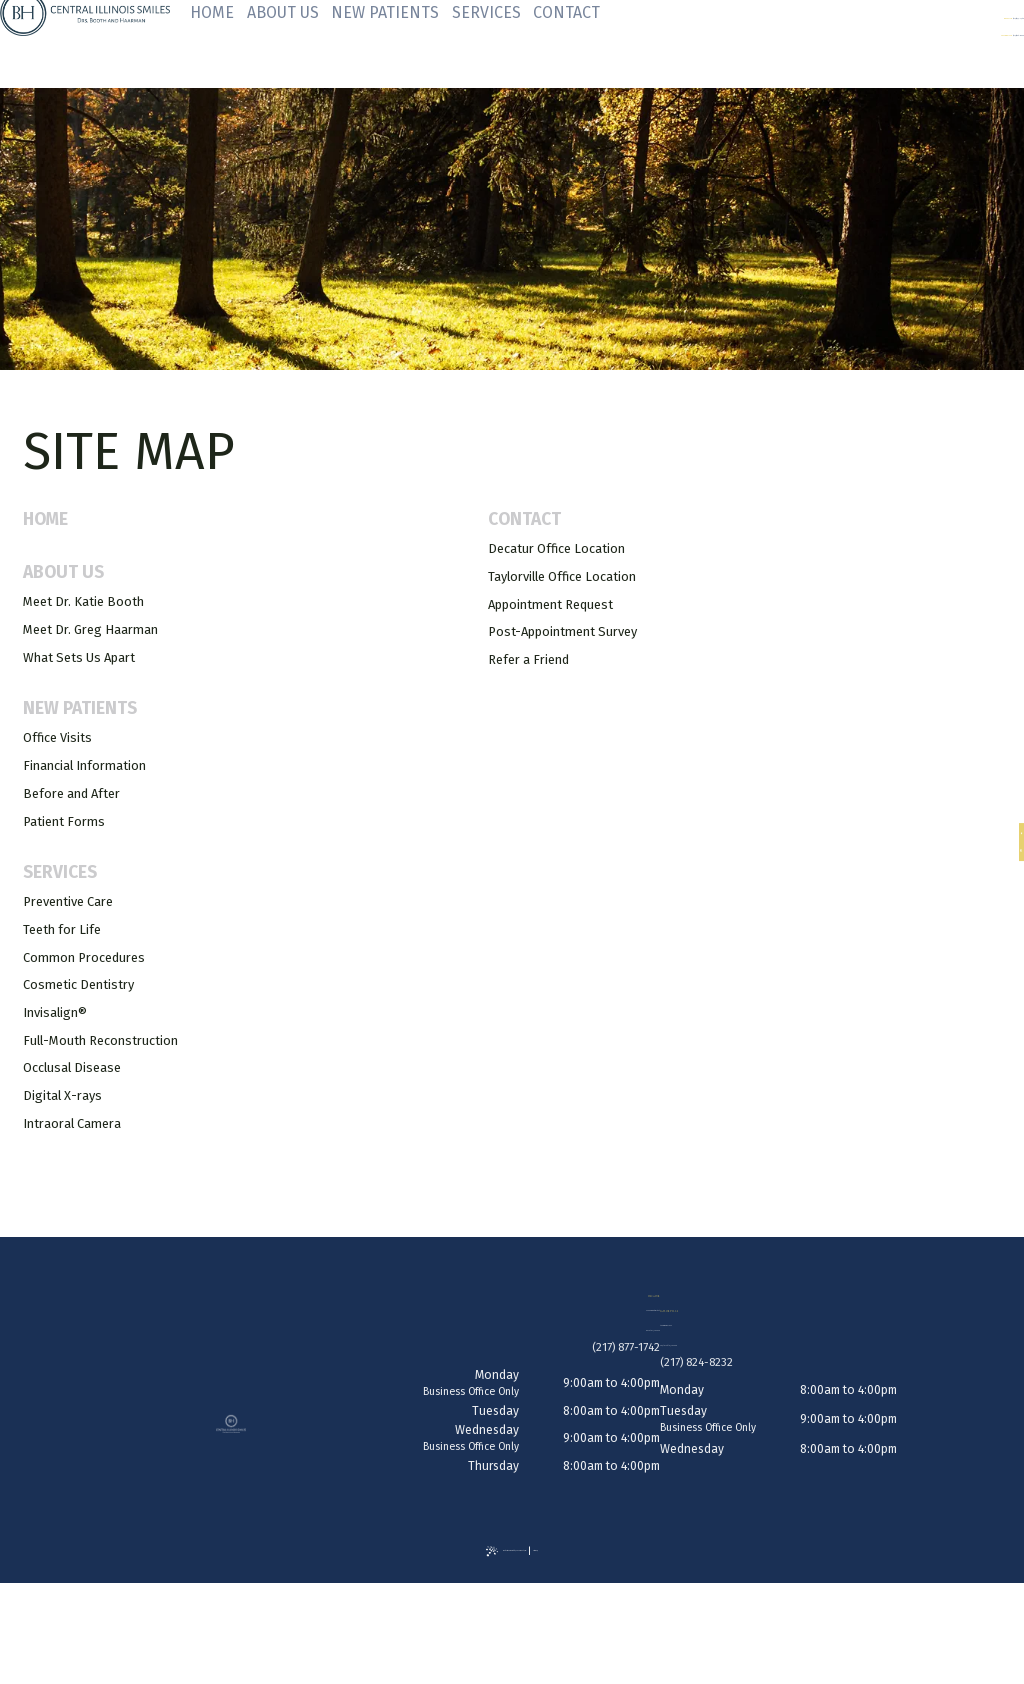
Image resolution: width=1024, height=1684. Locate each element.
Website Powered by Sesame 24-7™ (498, 1571)
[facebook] (1005, 830)
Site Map (602, 1571)
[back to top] (512, 1644)
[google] (1005, 855)
